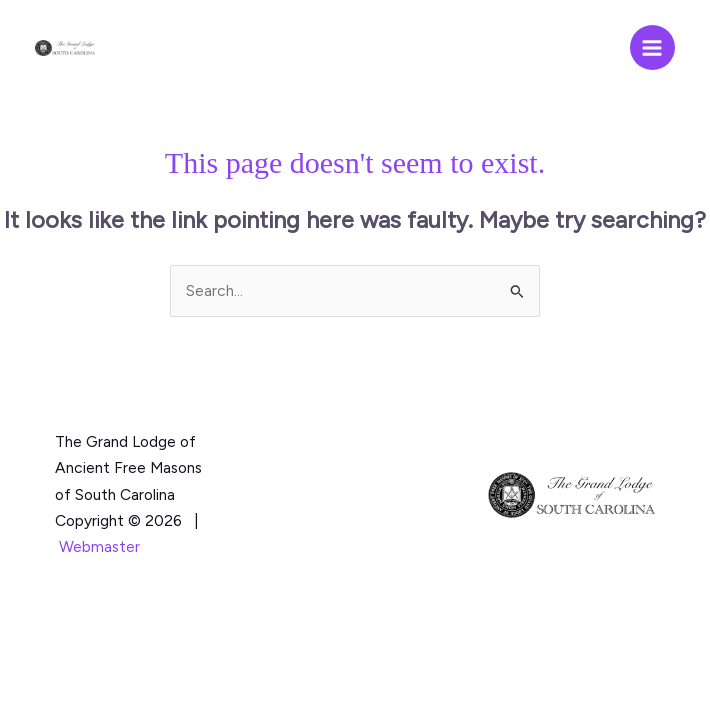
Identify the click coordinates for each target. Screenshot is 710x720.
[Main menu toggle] (652, 47)
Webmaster (99, 546)
